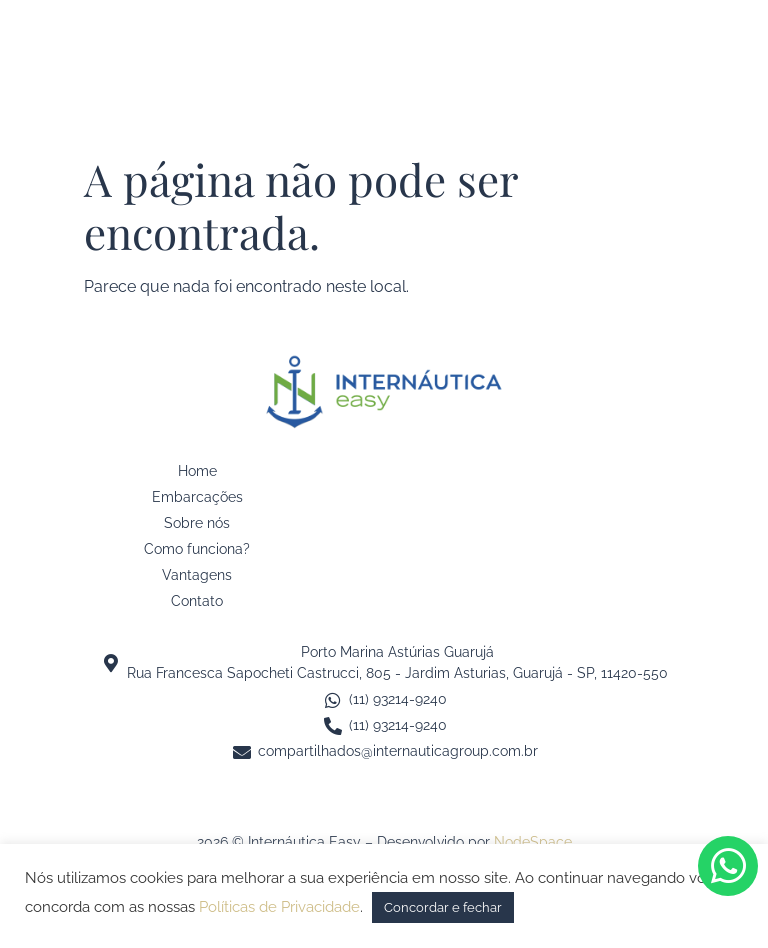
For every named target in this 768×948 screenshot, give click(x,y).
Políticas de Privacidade (279, 906)
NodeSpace (533, 842)
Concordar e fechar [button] (443, 907)
